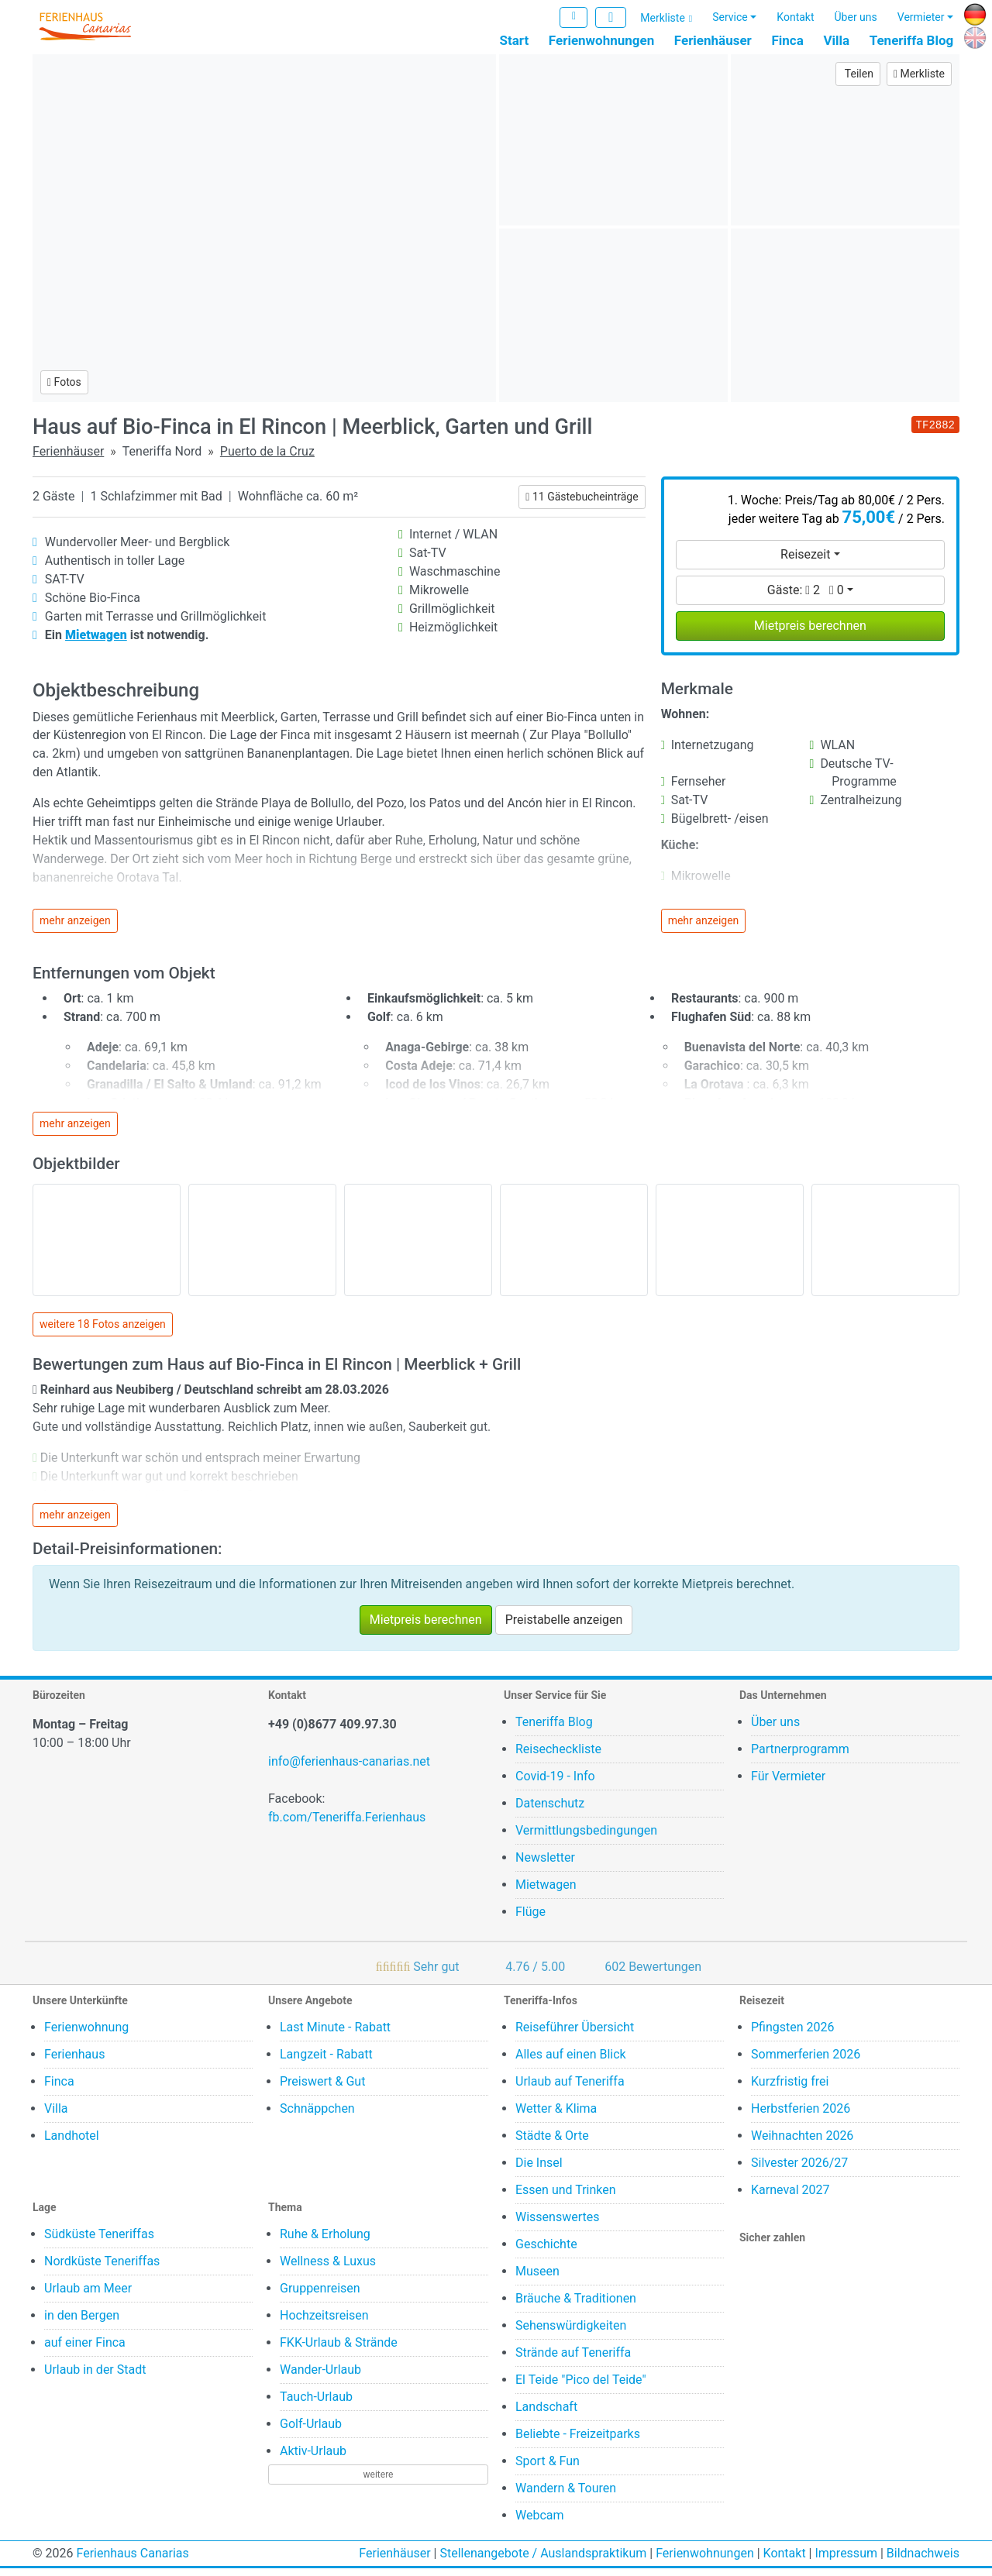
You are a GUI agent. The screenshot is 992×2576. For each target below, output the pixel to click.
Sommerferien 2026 (805, 2062)
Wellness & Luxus (328, 2268)
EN (971, 36)
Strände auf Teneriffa (573, 2360)
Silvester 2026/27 (799, 2170)
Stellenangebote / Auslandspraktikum (542, 2561)
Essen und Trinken (565, 2197)
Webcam (539, 2523)
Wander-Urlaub (320, 2377)
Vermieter (921, 18)
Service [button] (730, 18)
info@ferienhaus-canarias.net (349, 1769)
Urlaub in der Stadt (95, 2377)
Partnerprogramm (800, 1756)
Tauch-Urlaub (316, 2404)
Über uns (856, 18)
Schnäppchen (317, 2116)
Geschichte (546, 2251)
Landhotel (71, 2143)
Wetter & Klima (556, 2116)
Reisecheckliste (558, 1756)
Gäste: (805, 597)
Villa (836, 41)
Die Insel (539, 2170)
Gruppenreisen (320, 2296)
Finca (787, 41)
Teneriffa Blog (912, 41)
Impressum (846, 2561)
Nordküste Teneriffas (102, 2268)
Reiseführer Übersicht (574, 2034)
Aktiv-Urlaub (313, 2458)
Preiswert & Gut (322, 2089)
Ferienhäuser (713, 41)
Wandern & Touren (565, 2495)
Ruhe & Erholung (325, 2241)
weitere (378, 2482)
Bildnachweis (923, 2561)
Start (514, 41)
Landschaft (546, 2414)
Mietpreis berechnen (810, 633)
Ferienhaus (74, 2062)
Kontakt (795, 18)
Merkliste (662, 19)
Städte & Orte (552, 2143)
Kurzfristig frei (789, 2089)
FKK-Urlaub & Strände (339, 2350)
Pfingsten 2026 (793, 2034)
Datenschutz (549, 1811)
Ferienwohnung (86, 2034)
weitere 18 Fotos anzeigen (103, 1332)
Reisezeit (805, 562)
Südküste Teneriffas (99, 2241)
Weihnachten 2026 (802, 2143)
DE (971, 12)
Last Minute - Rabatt (335, 2034)
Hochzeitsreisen (324, 2323)
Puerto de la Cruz (267, 459)
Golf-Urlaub (311, 2431)
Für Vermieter (788, 1783)
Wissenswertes (557, 2224)
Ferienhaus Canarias (132, 2561)
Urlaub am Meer (88, 2296)
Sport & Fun (547, 2468)
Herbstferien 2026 (800, 2116)
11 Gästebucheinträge (581, 504)
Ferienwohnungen (601, 41)
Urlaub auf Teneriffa (570, 2089)
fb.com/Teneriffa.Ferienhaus (346, 1825)
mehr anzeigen (75, 928)
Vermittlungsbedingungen (586, 1838)
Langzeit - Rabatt (326, 2062)
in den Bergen (81, 2323)
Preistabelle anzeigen (564, 1627)
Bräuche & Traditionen (575, 2306)
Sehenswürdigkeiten (570, 2333)
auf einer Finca (85, 2350)
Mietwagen (546, 1892)
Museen (537, 2279)
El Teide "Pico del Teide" (580, 2387)
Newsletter (545, 1865)
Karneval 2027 (790, 2197)
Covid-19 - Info (555, 1783)
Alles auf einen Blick (570, 2062)
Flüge (530, 1919)
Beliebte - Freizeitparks (577, 2441)
